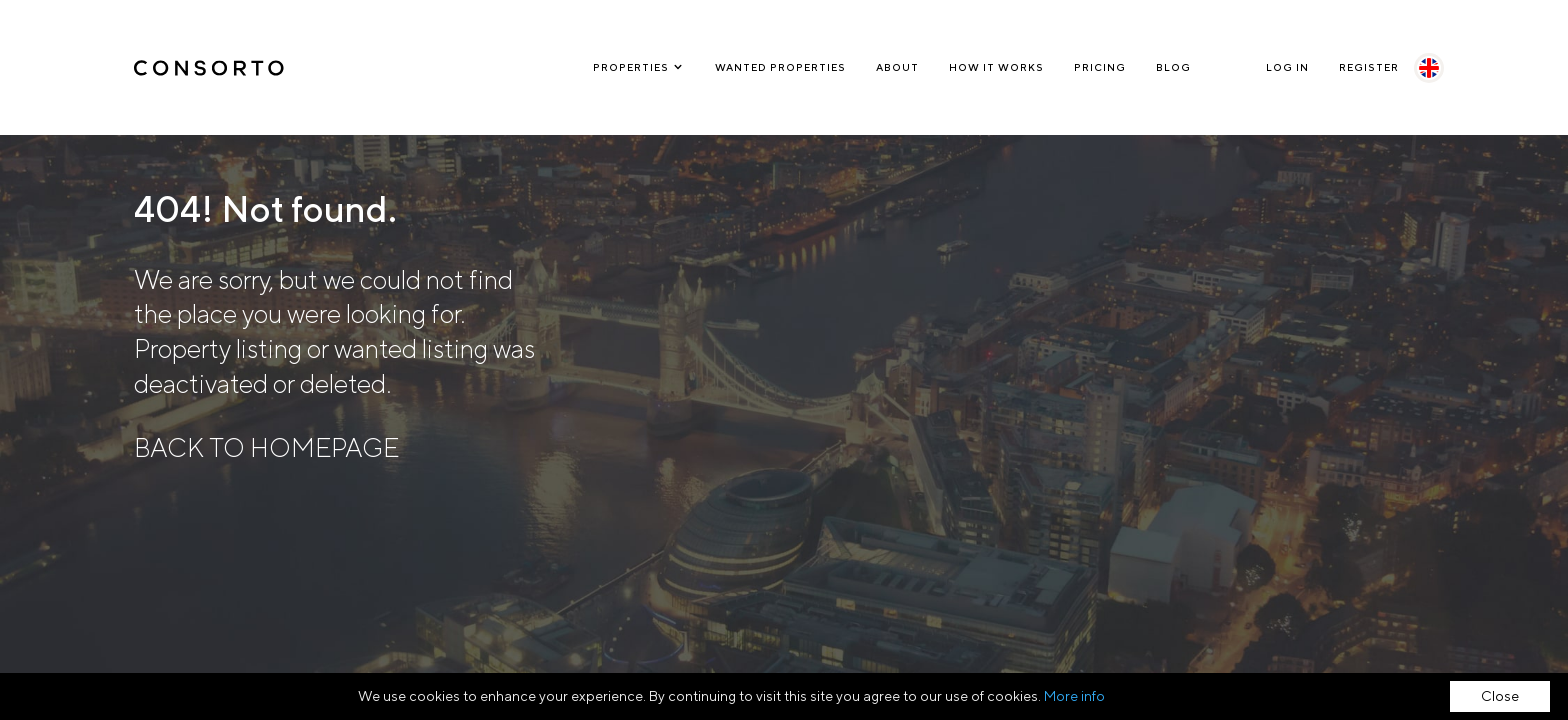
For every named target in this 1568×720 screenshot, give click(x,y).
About (897, 67)
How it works (996, 67)
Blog (1173, 67)
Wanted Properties (780, 67)
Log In (1287, 67)
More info (1074, 696)
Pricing (1100, 67)
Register (1369, 67)
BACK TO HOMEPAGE (266, 447)
